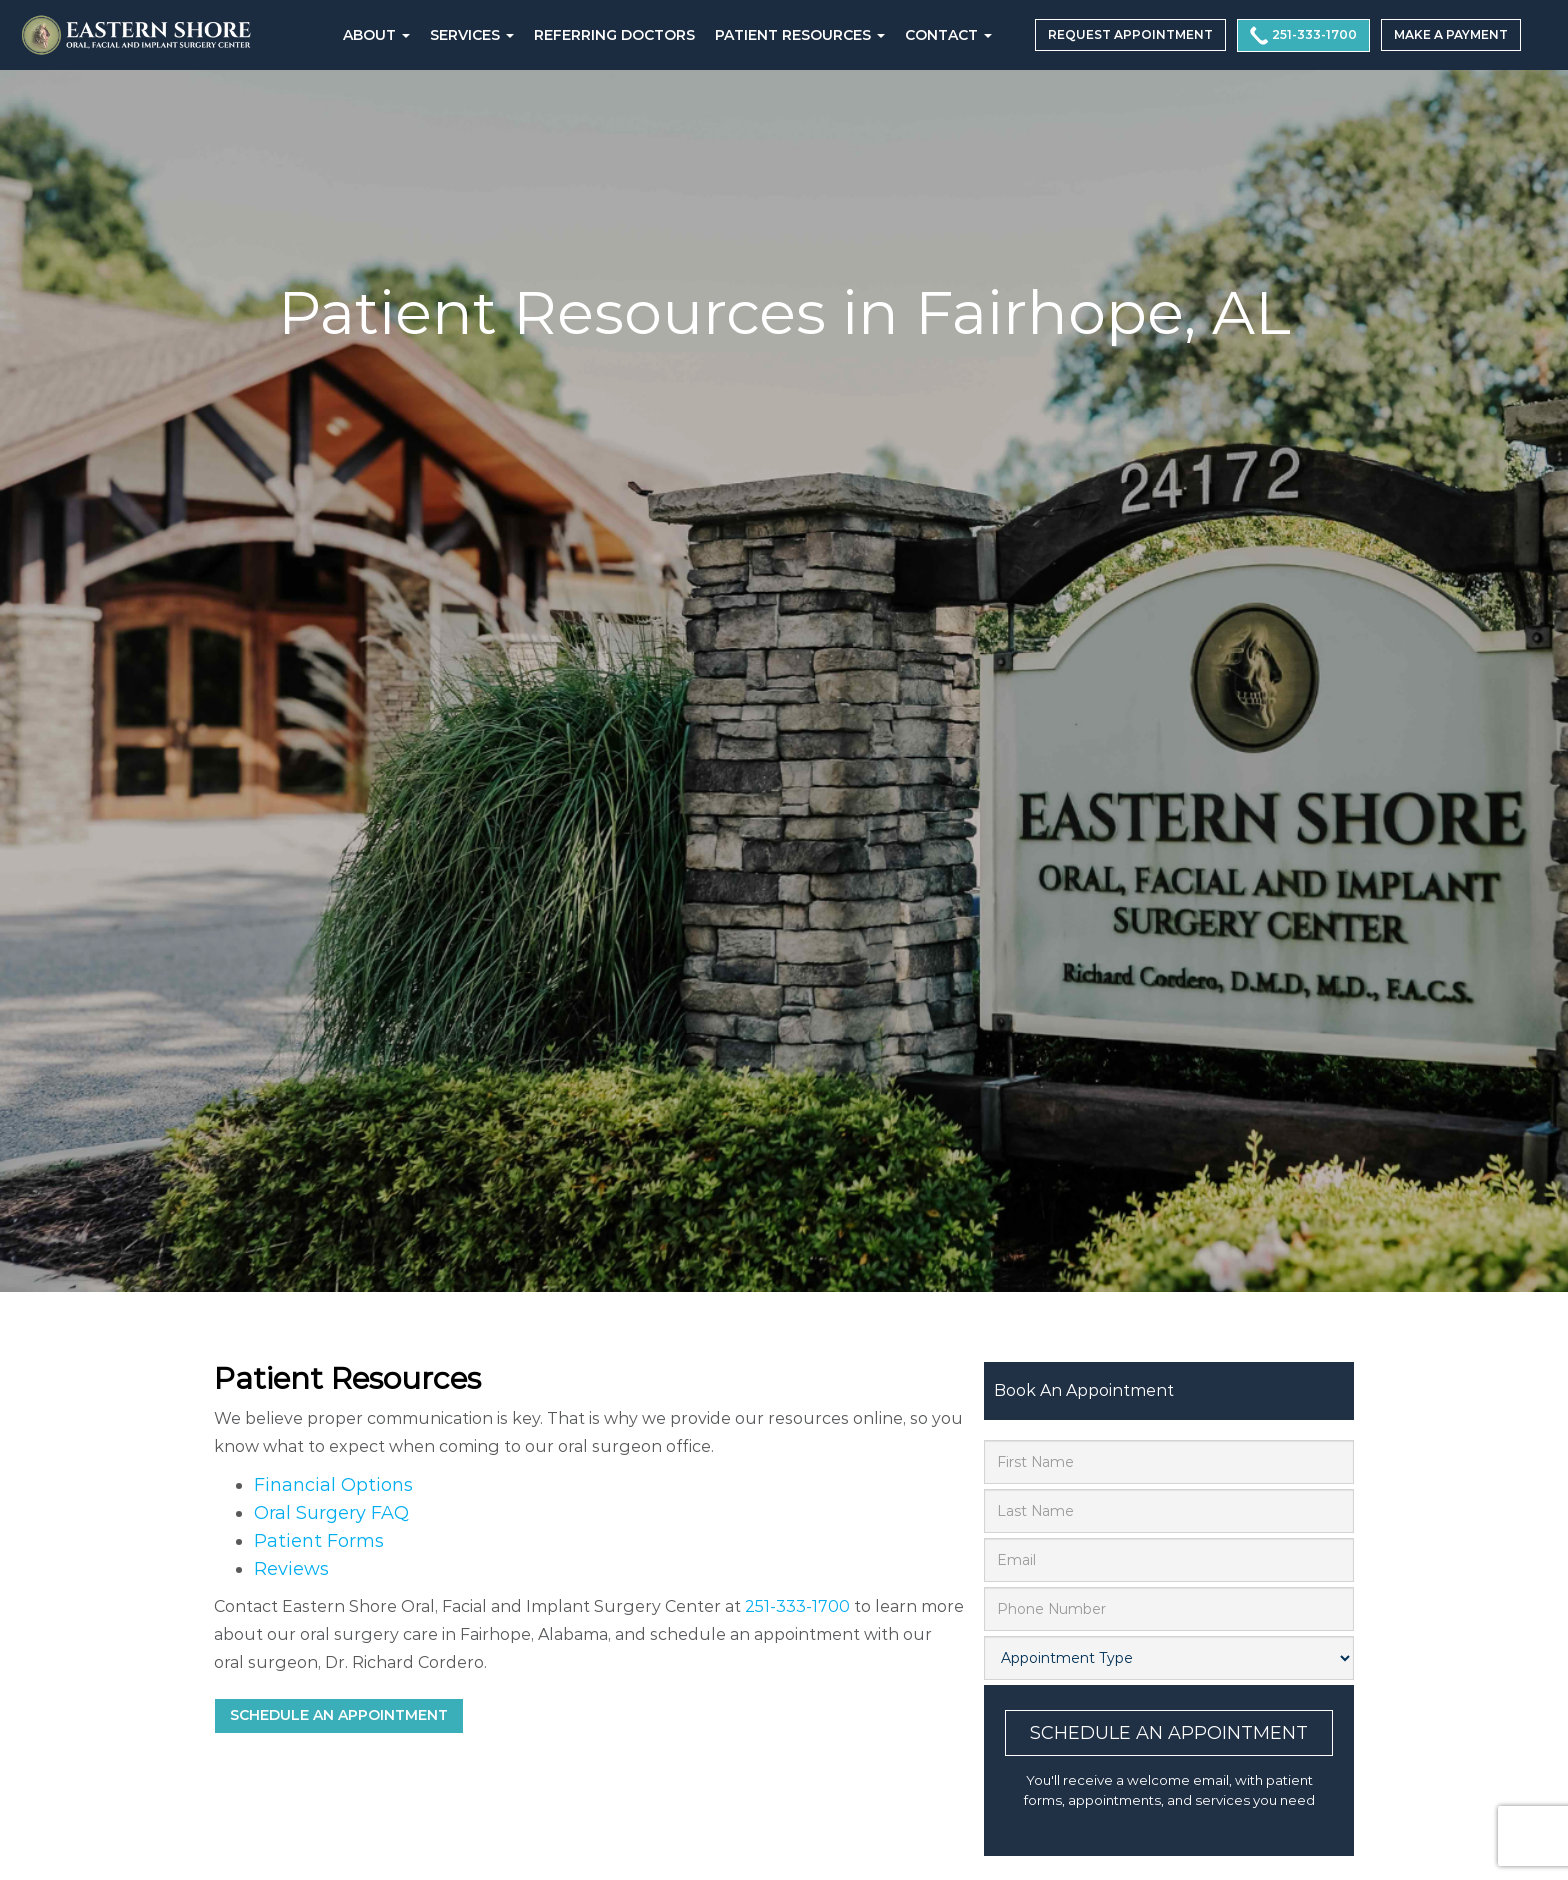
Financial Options (333, 1485)
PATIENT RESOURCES (800, 35)
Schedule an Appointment (339, 1715)
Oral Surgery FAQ (331, 1513)
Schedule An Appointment (1169, 1733)
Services (472, 35)
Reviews (291, 1569)
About (376, 35)
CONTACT (948, 35)
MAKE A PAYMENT (1451, 34)
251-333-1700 (1303, 35)
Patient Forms (319, 1541)
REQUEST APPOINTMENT (1130, 34)
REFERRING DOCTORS (614, 35)
